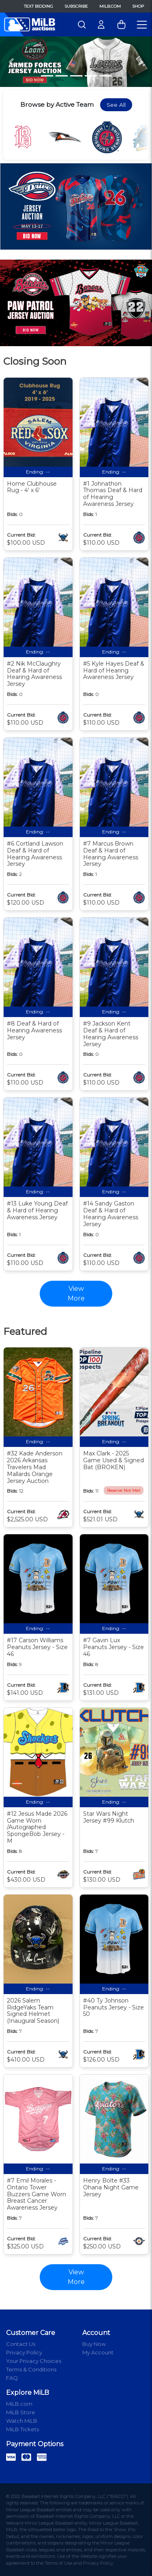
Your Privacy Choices (33, 2361)
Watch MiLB (21, 2420)
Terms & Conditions (31, 2369)
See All (116, 105)
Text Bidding (38, 6)
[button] (11, 61)
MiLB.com (110, 6)
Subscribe (76, 6)
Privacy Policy (24, 2352)
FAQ (12, 2378)
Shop (138, 6)
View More (76, 2277)
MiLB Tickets (22, 2429)
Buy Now (94, 2344)
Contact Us (20, 2344)
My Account (97, 2352)
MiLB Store (20, 2412)
